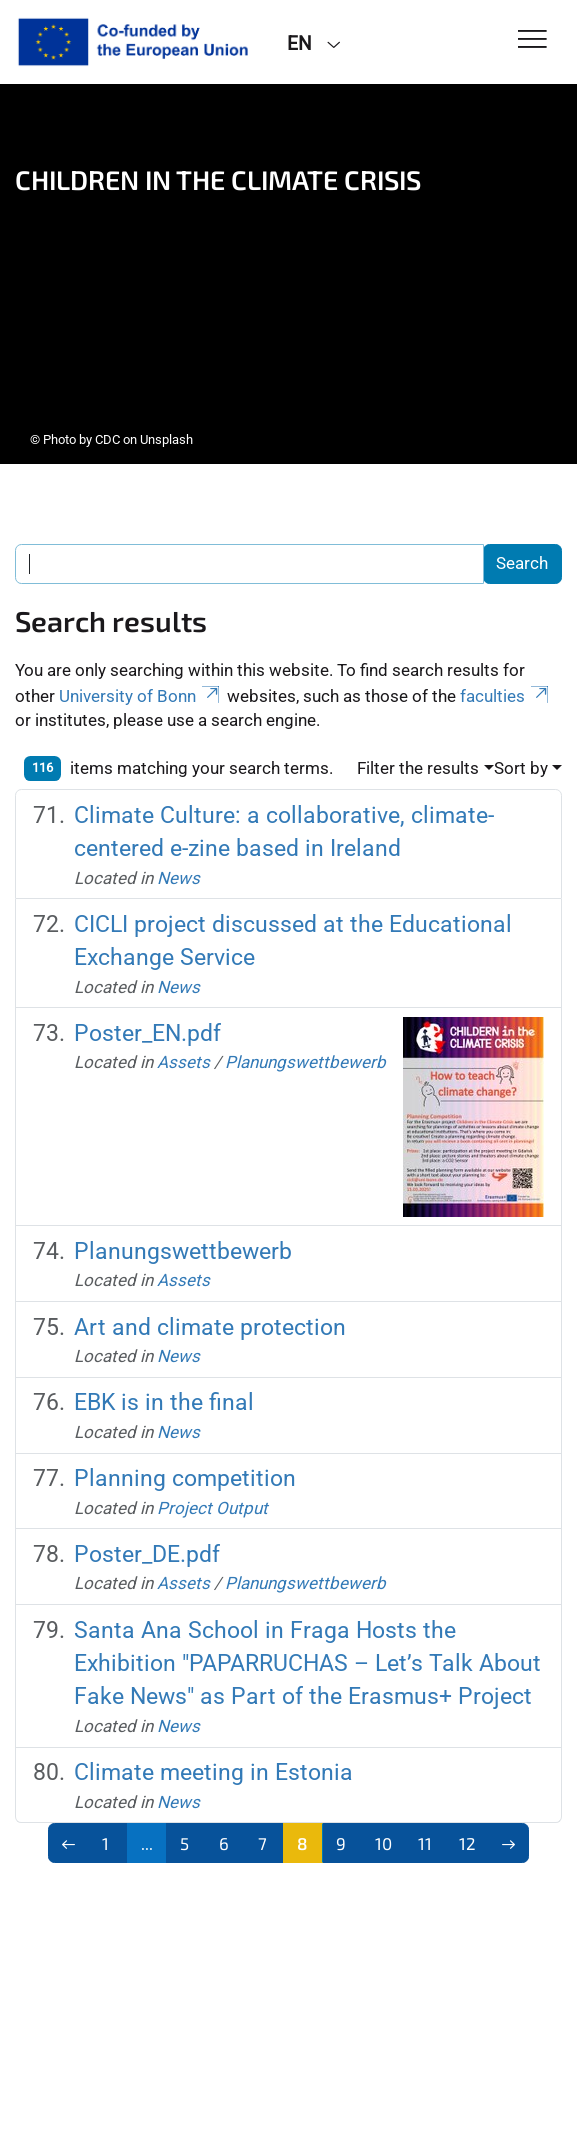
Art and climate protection (210, 1327)
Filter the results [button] (418, 768)
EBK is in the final (164, 1402)
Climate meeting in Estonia (213, 1772)
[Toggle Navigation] (532, 40)
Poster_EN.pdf (147, 1033)
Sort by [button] (521, 768)
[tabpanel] (288, 274)
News (178, 878)
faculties (506, 696)
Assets (183, 1062)
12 (467, 1843)
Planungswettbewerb (305, 1062)
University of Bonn (141, 696)
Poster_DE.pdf (147, 1554)
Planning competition (185, 1478)
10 (383, 1843)
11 (425, 1843)
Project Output (212, 1508)
